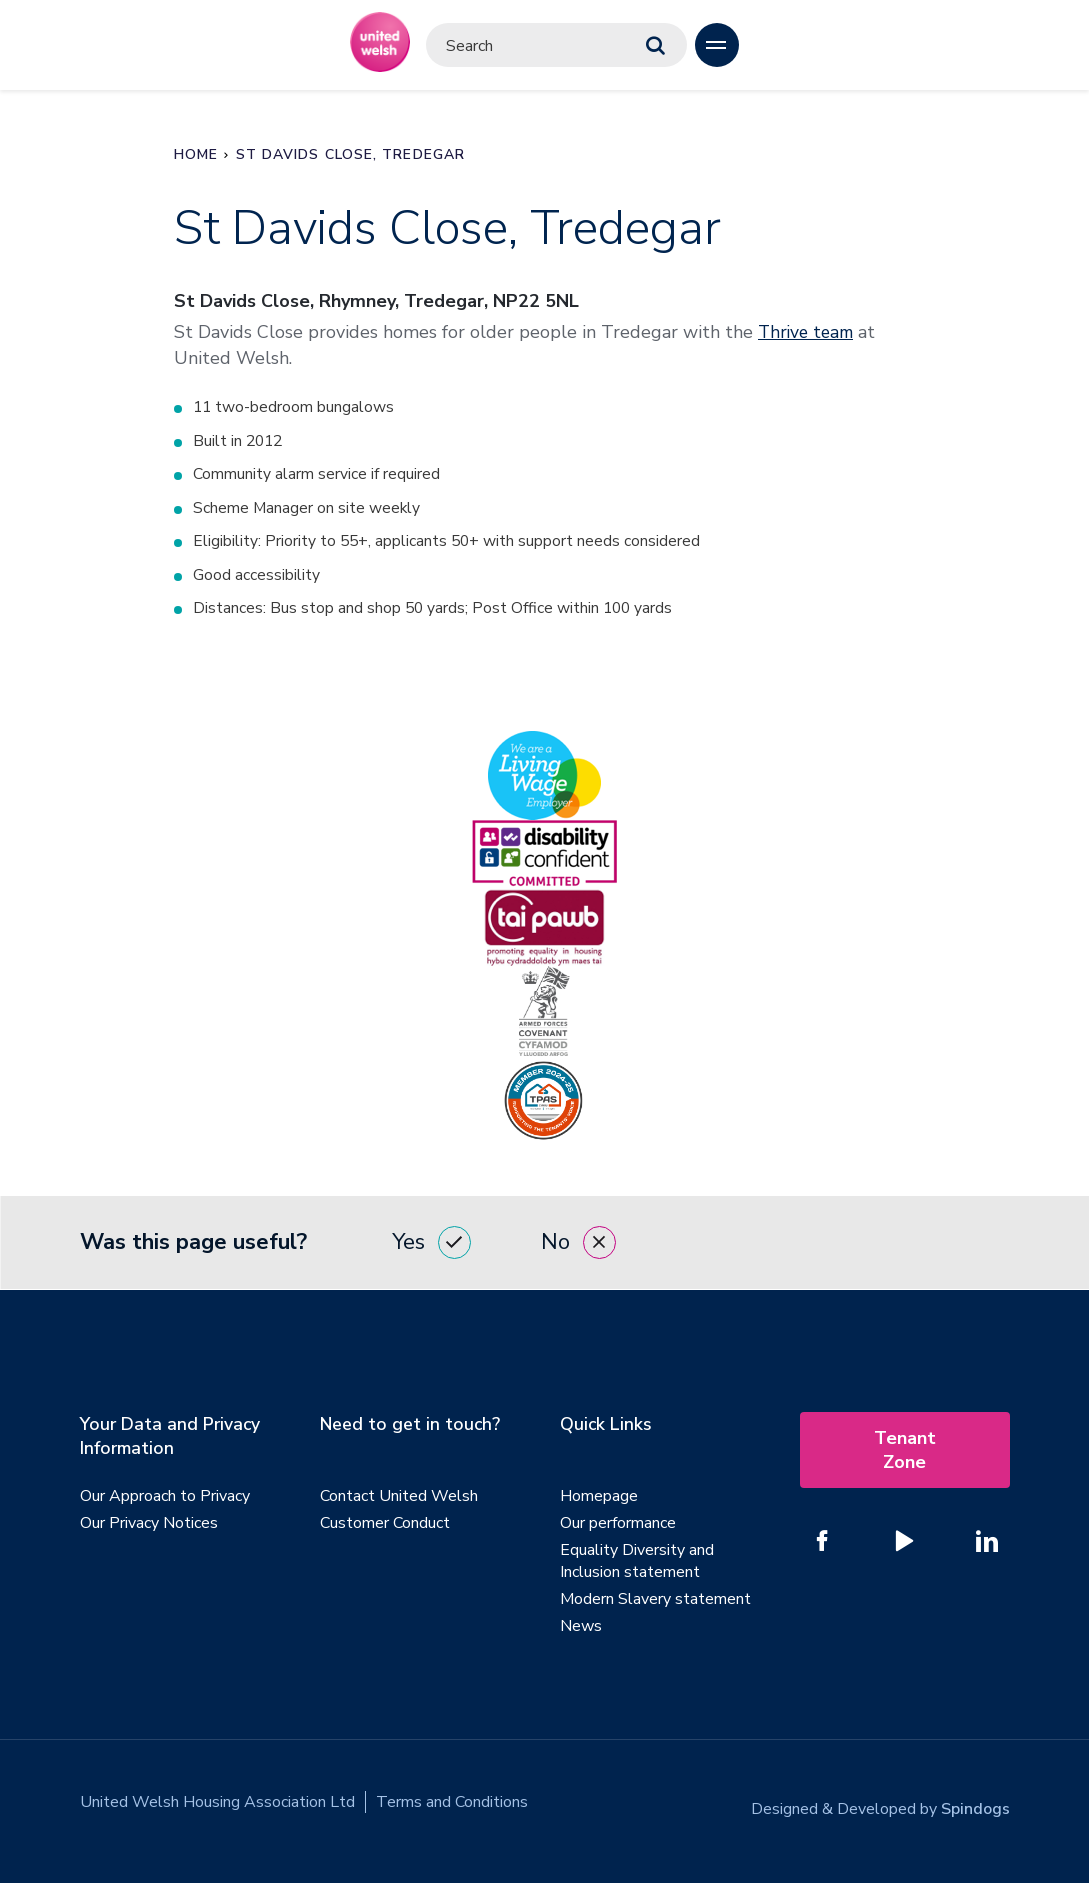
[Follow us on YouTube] (905, 1544)
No (578, 1245)
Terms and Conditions (452, 1805)
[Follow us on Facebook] (823, 1544)
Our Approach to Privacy (165, 1499)
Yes (431, 1245)
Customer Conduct (385, 1526)
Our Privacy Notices (149, 1526)
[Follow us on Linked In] (987, 1544)
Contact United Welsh (399, 1499)
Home (196, 154)
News (581, 1629)
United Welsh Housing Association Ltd (217, 1805)
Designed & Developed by (880, 1805)
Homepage (599, 1499)
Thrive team (808, 332)
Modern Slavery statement (655, 1602)
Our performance (618, 1526)
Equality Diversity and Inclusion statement (637, 1564)
